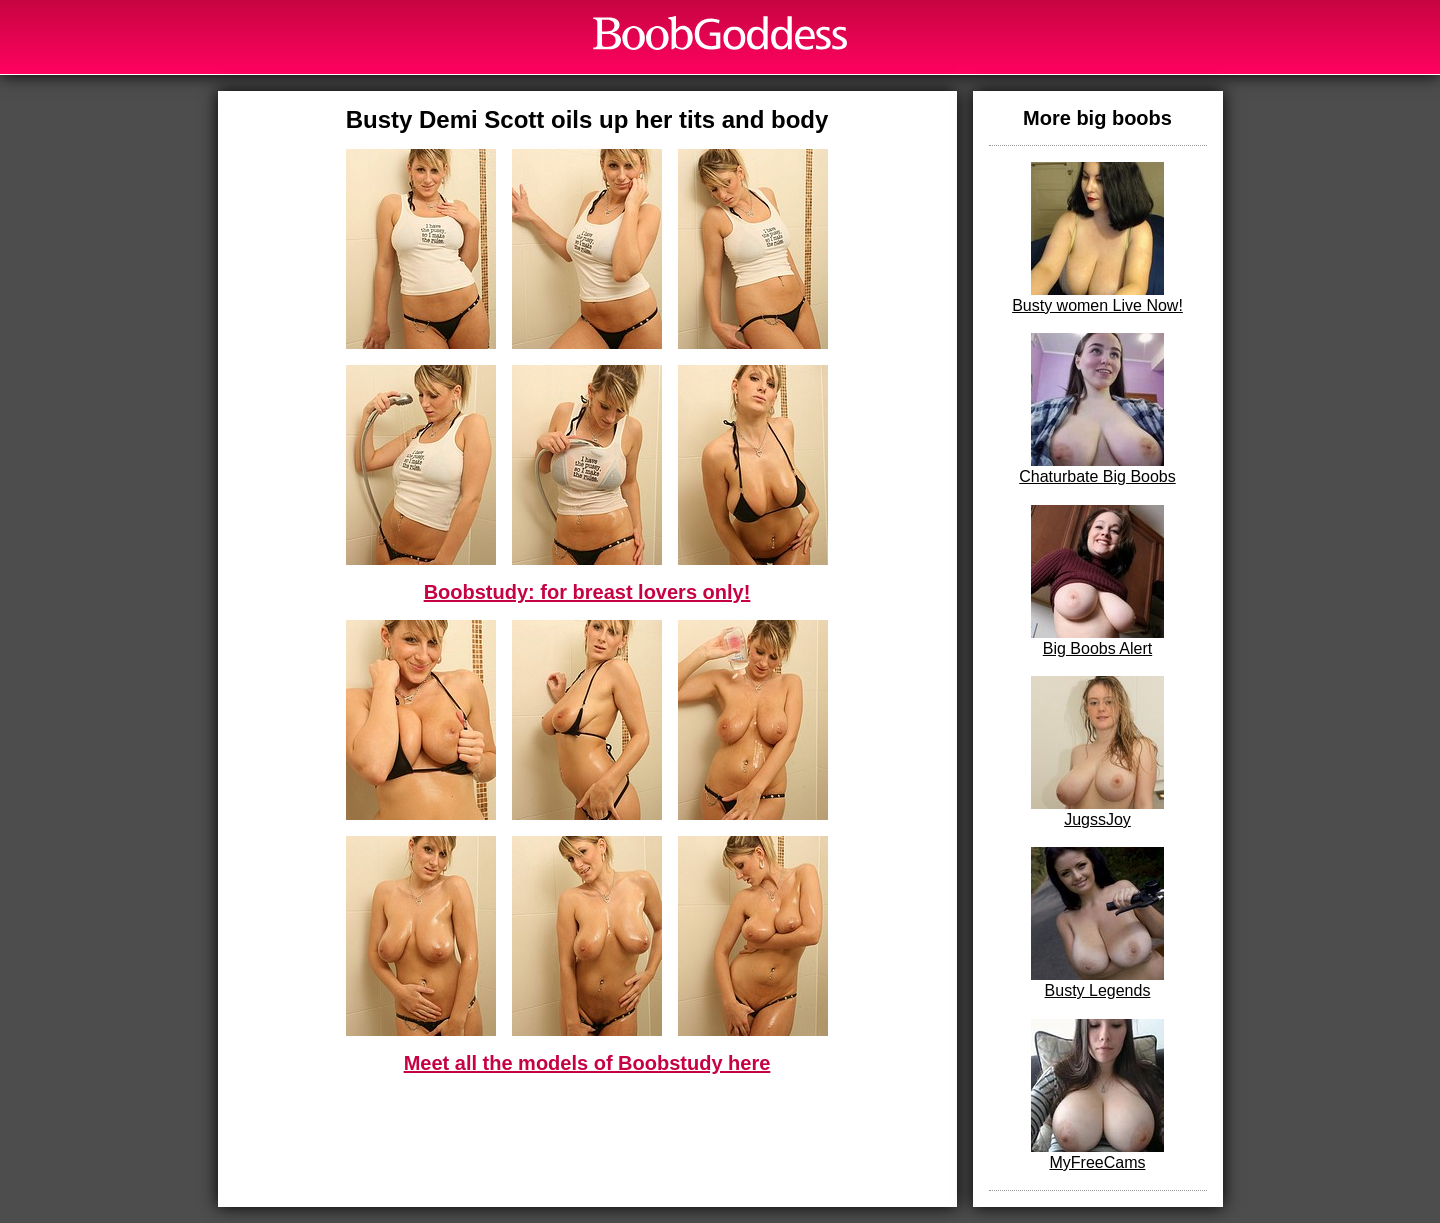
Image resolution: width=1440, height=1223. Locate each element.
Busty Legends (1097, 923)
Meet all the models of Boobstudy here (587, 1063)
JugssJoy (1097, 752)
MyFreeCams (1097, 1095)
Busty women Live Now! (1097, 238)
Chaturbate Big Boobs (1097, 409)
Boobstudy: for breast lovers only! (587, 592)
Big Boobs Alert (1097, 581)
